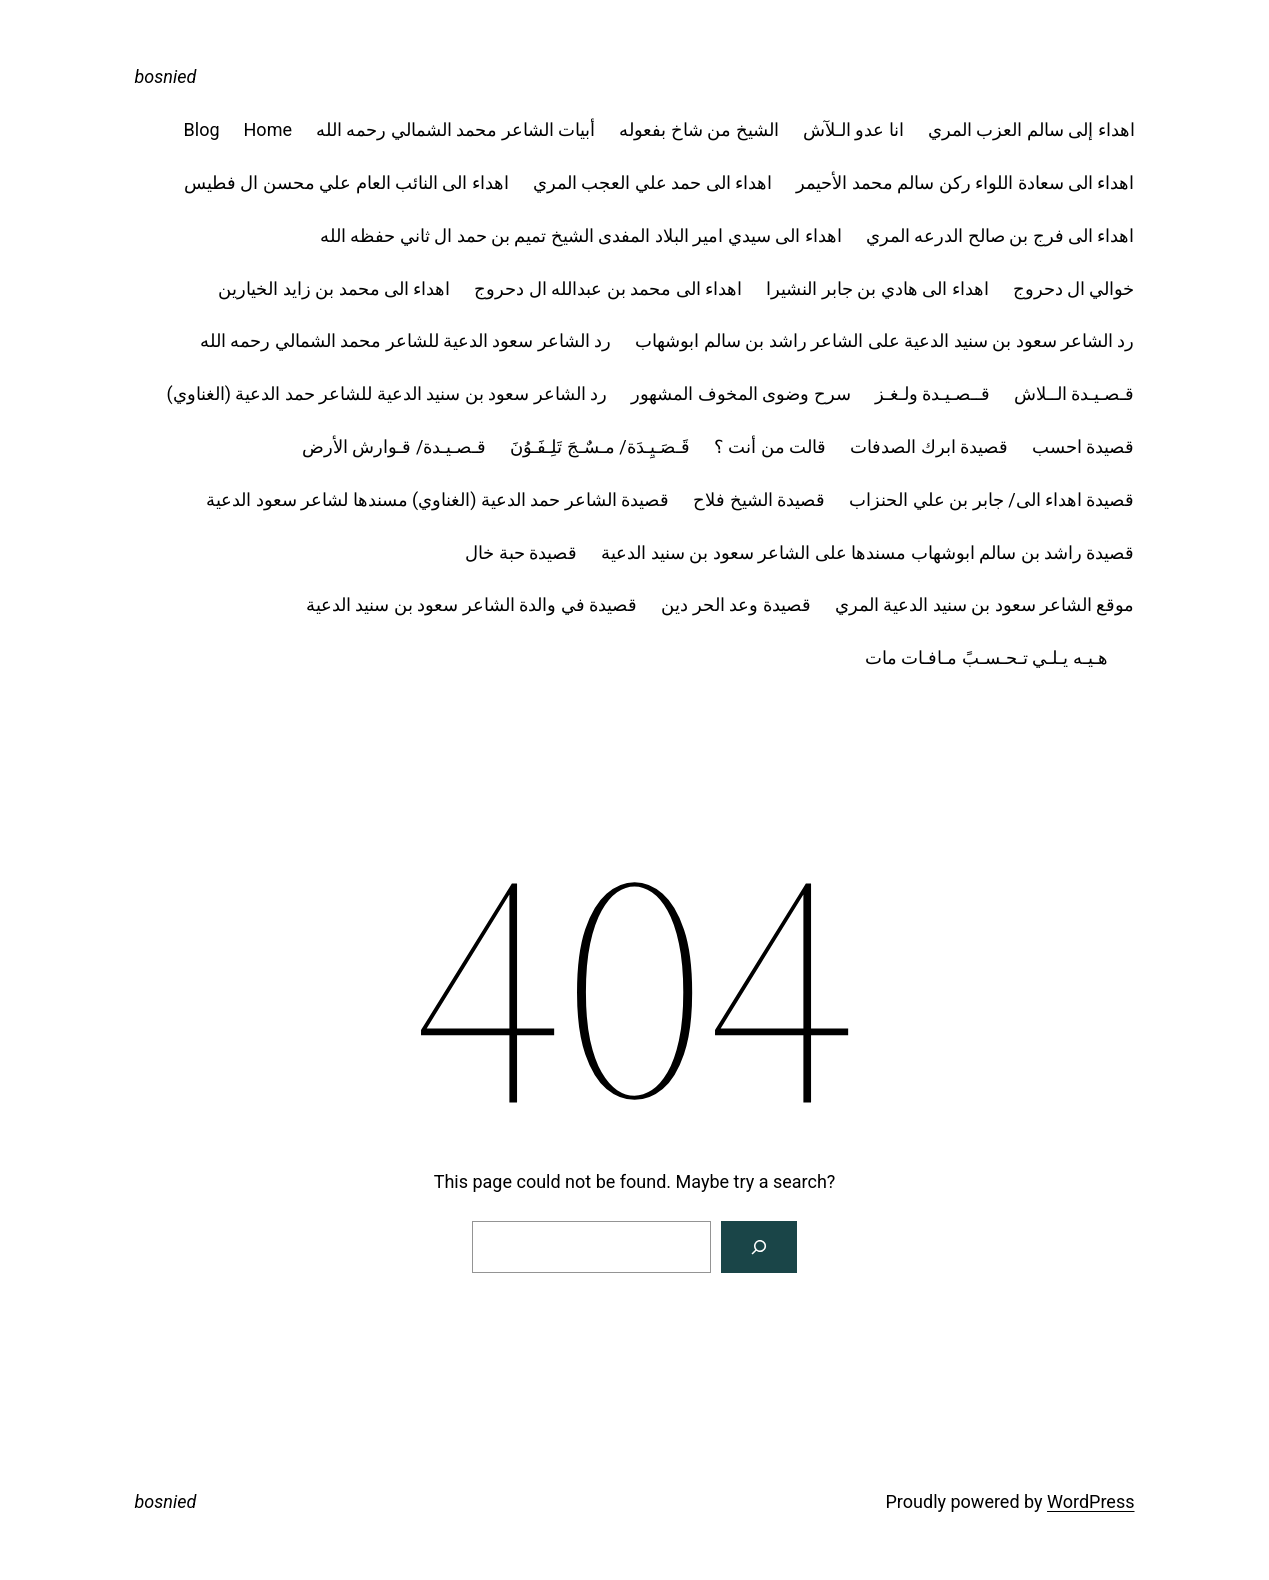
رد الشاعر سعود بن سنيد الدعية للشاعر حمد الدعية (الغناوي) (387, 393)
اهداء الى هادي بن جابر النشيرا (877, 288)
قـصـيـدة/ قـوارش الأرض (394, 446)
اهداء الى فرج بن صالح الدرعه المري (1000, 235)
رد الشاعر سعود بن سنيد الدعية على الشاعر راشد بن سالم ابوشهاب (884, 340)
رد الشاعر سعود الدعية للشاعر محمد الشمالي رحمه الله (406, 340)
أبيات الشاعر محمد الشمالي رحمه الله (455, 129)
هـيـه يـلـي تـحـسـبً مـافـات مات (1000, 657)
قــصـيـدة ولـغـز (932, 393)
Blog (202, 129)
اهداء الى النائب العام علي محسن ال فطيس (346, 182)
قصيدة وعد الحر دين (735, 604)
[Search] (759, 1247)
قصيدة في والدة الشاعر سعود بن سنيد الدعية (471, 604)
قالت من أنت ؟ (770, 446)
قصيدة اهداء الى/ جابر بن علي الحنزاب (991, 499)
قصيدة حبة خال (521, 552)
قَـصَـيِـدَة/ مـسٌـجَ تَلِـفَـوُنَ (599, 446)
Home (268, 129)
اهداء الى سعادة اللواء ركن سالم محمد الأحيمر (965, 182)
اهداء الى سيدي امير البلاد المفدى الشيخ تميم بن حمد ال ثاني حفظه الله (581, 235)
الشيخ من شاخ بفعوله (698, 129)
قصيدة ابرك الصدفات (929, 446)
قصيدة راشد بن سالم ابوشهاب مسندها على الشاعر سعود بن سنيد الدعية (867, 552)
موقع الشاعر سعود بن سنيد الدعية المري (985, 604)
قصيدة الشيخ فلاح (759, 499)
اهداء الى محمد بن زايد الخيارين (334, 288)
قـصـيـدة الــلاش (1074, 393)
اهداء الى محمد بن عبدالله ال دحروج (608, 288)
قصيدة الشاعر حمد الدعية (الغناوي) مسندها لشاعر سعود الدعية (437, 499)
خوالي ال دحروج (1074, 288)
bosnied (166, 76)
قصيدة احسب (1083, 446)
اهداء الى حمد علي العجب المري (652, 182)
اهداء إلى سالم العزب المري (1031, 129)
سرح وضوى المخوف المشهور (740, 393)
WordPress (1090, 1501)
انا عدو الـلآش (853, 129)
